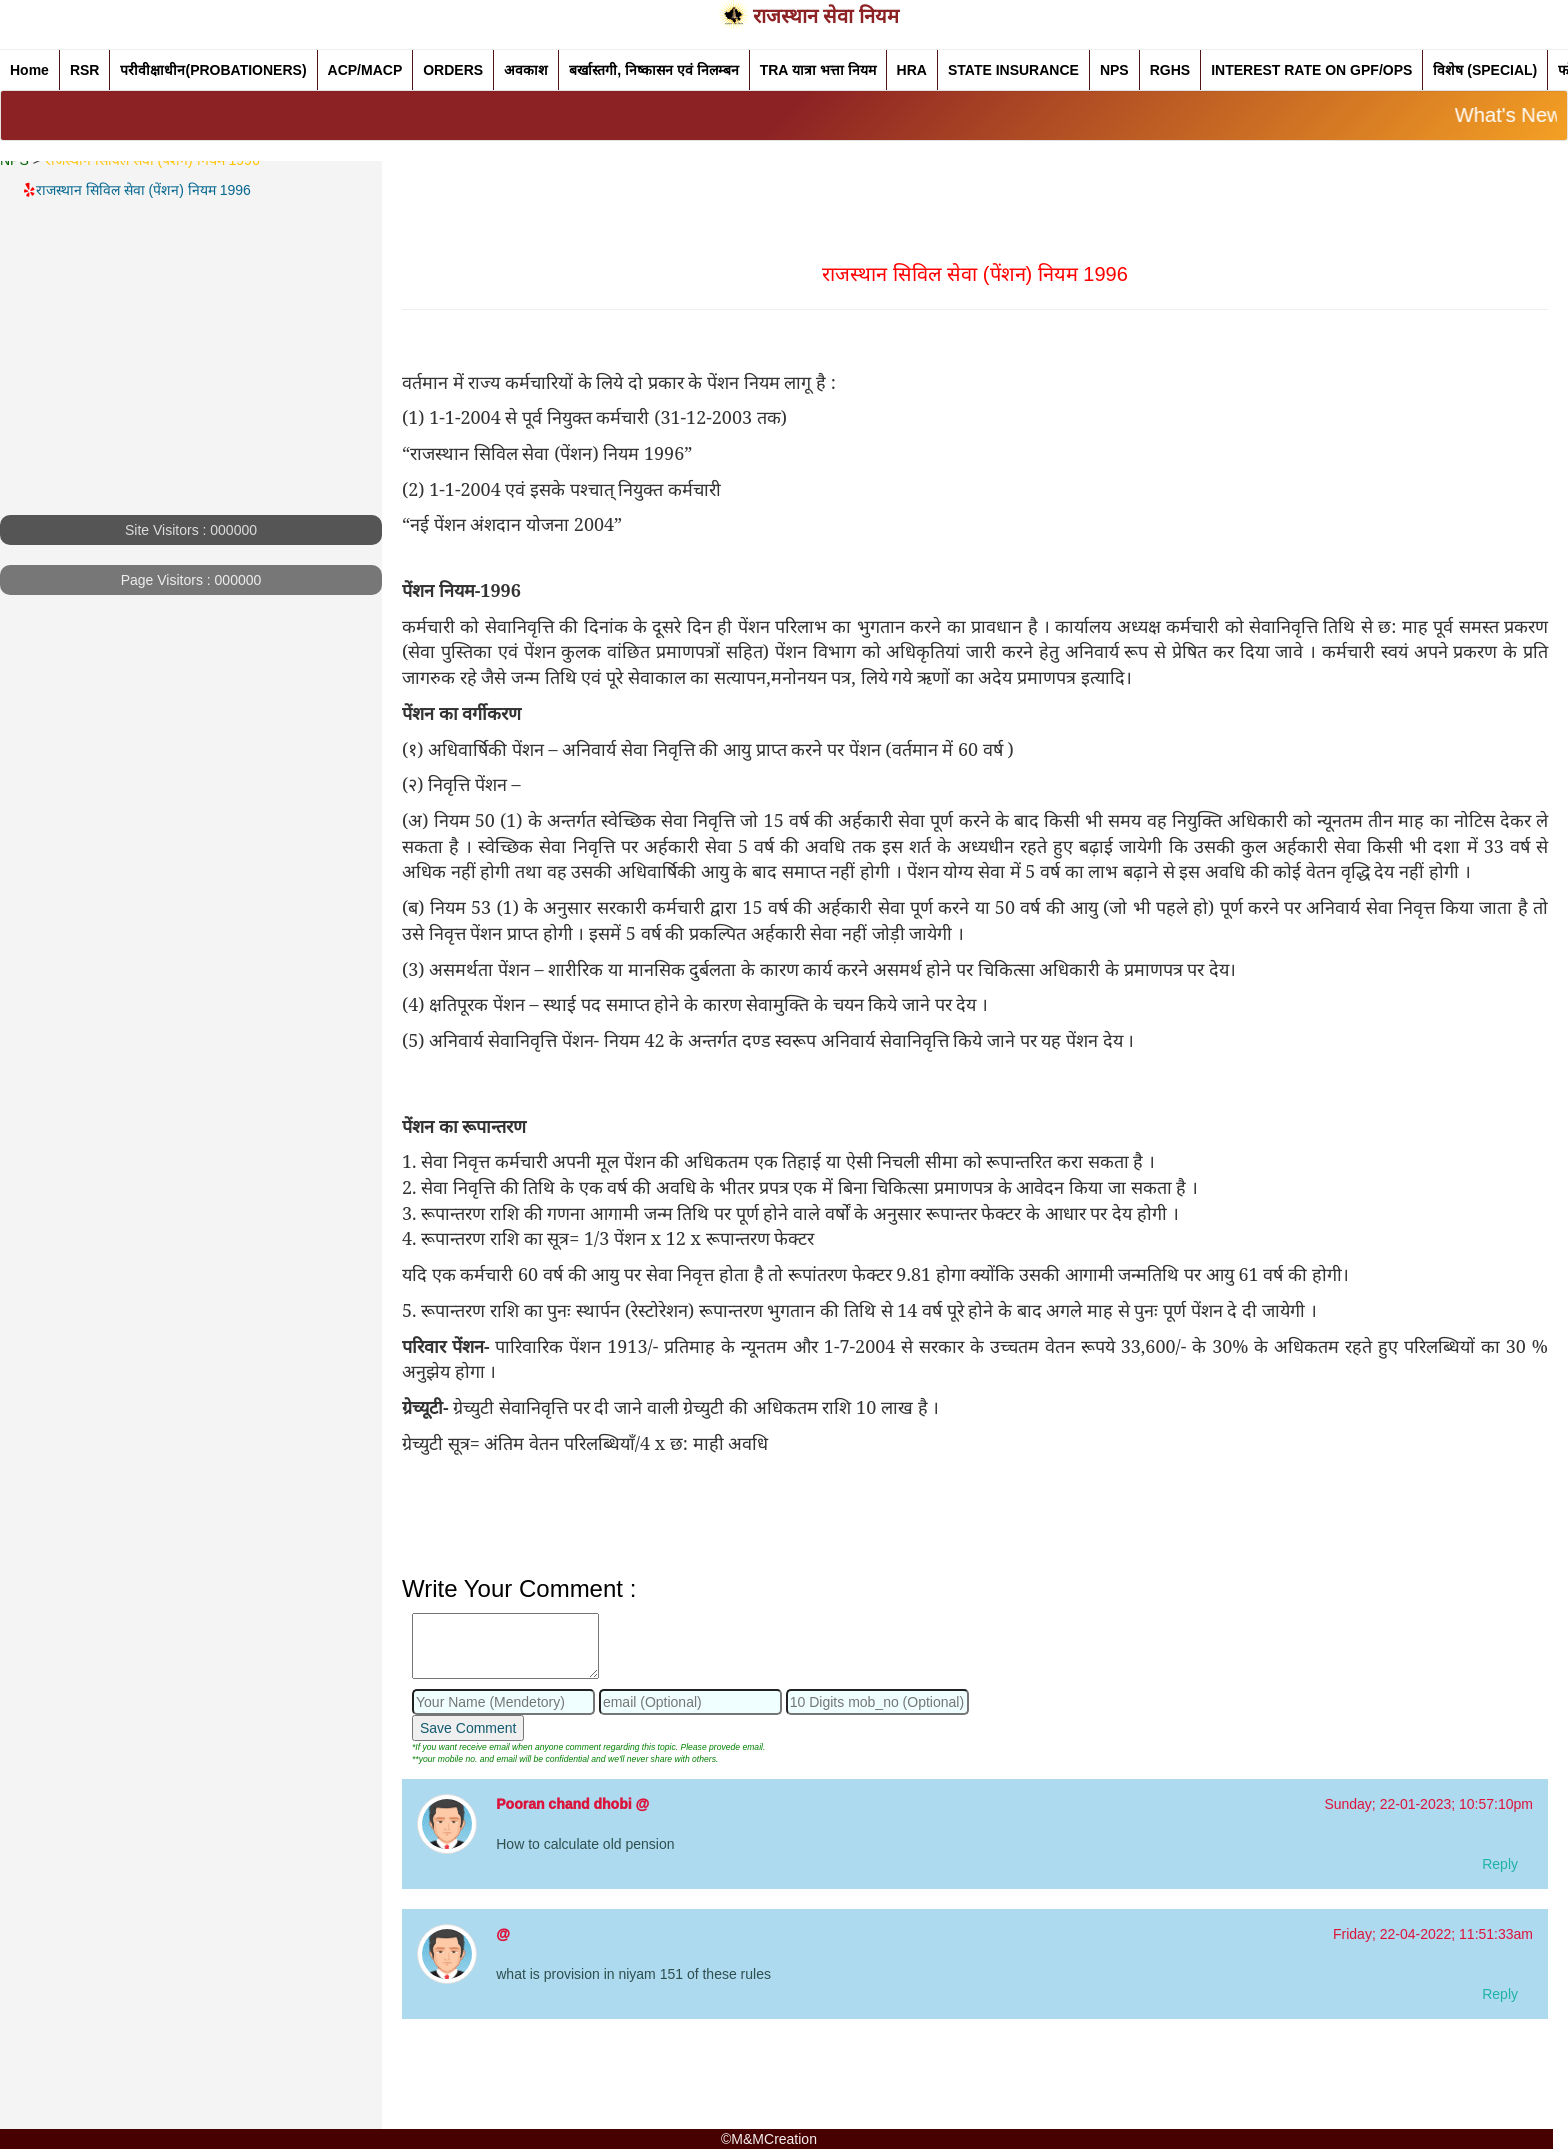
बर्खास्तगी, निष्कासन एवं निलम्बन (654, 70)
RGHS (1170, 70)
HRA (912, 70)
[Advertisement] (191, 375)
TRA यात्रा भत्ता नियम (818, 70)
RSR (85, 70)
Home (29, 70)
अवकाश (526, 70)
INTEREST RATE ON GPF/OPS (1311, 70)
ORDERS (453, 70)
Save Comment (468, 1728)
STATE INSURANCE (1013, 70)
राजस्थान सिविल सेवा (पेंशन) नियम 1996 (145, 190)
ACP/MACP (365, 70)
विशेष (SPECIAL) (1485, 70)
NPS (1114, 70)
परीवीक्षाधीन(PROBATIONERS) (213, 70)
